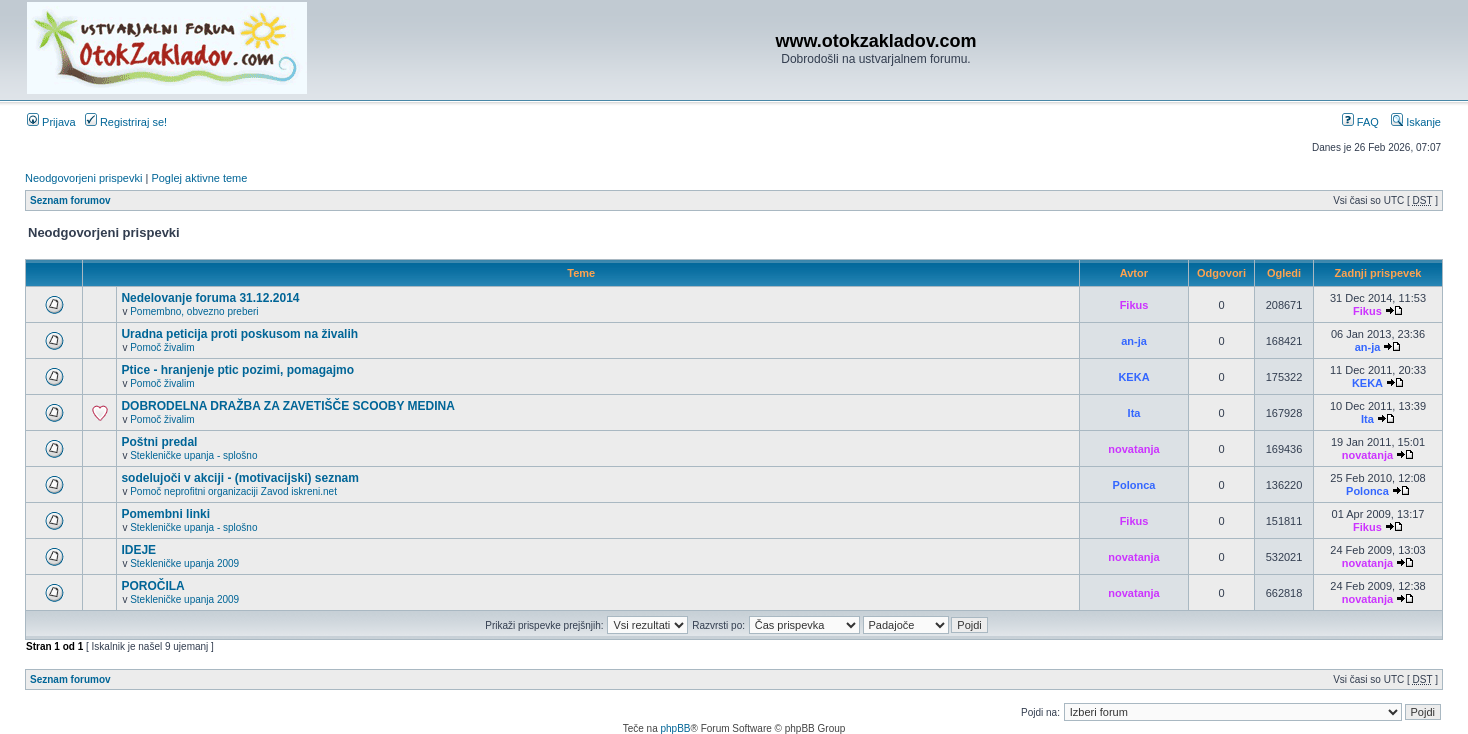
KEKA (1133, 377)
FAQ (1360, 122)
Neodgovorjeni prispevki (83, 178)
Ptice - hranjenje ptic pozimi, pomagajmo (237, 370)
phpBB (675, 728)
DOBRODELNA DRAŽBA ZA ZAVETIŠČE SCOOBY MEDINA (288, 406)
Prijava (51, 122)
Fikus (1134, 305)
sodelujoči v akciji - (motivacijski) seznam (239, 478)
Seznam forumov (70, 200)
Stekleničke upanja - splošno (193, 455)
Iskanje (1416, 122)
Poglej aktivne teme (199, 178)
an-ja (1134, 341)
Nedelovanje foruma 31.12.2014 (210, 298)
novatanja (1133, 449)
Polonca (1134, 485)
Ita (1134, 413)
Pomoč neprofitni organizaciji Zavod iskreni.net (233, 491)
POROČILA (152, 586)
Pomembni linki (165, 514)
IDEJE (138, 550)
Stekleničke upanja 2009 (184, 563)
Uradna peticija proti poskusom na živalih (239, 334)
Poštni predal (159, 442)
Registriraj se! (126, 122)
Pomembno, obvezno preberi (194, 311)
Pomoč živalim (162, 347)
